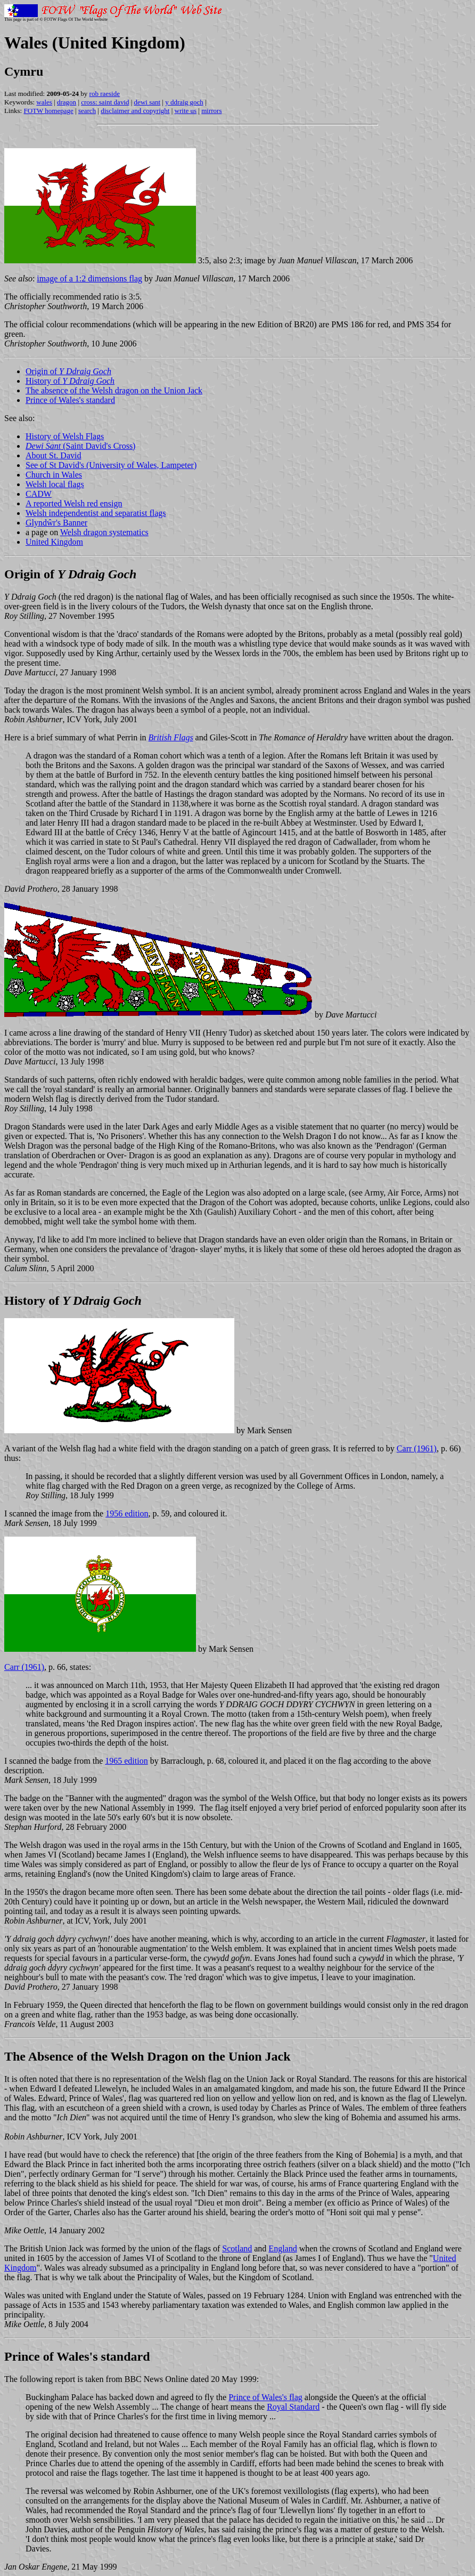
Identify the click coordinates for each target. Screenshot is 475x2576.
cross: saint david (105, 102)
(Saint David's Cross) (80, 445)
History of (70, 380)
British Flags (171, 737)
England (282, 2248)
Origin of (68, 371)
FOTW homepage (48, 111)
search (87, 111)
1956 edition (126, 1513)
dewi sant (147, 102)
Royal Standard (293, 2406)
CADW (39, 493)
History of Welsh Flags (65, 436)
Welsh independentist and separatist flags (96, 513)
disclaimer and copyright (135, 111)
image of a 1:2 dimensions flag (89, 278)
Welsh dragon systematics (104, 532)
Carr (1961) (417, 1448)
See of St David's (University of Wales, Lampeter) (111, 465)
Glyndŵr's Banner (56, 522)
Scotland (237, 2248)
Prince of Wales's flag (265, 2397)
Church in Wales (54, 474)
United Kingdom (54, 541)
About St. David (53, 455)
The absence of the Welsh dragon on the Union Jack (114, 390)
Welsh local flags (55, 484)
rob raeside (104, 94)
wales (44, 102)
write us (186, 111)
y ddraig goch (184, 102)
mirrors (211, 111)
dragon (66, 102)
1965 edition (126, 1760)
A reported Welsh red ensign (74, 503)
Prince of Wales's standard (70, 400)
